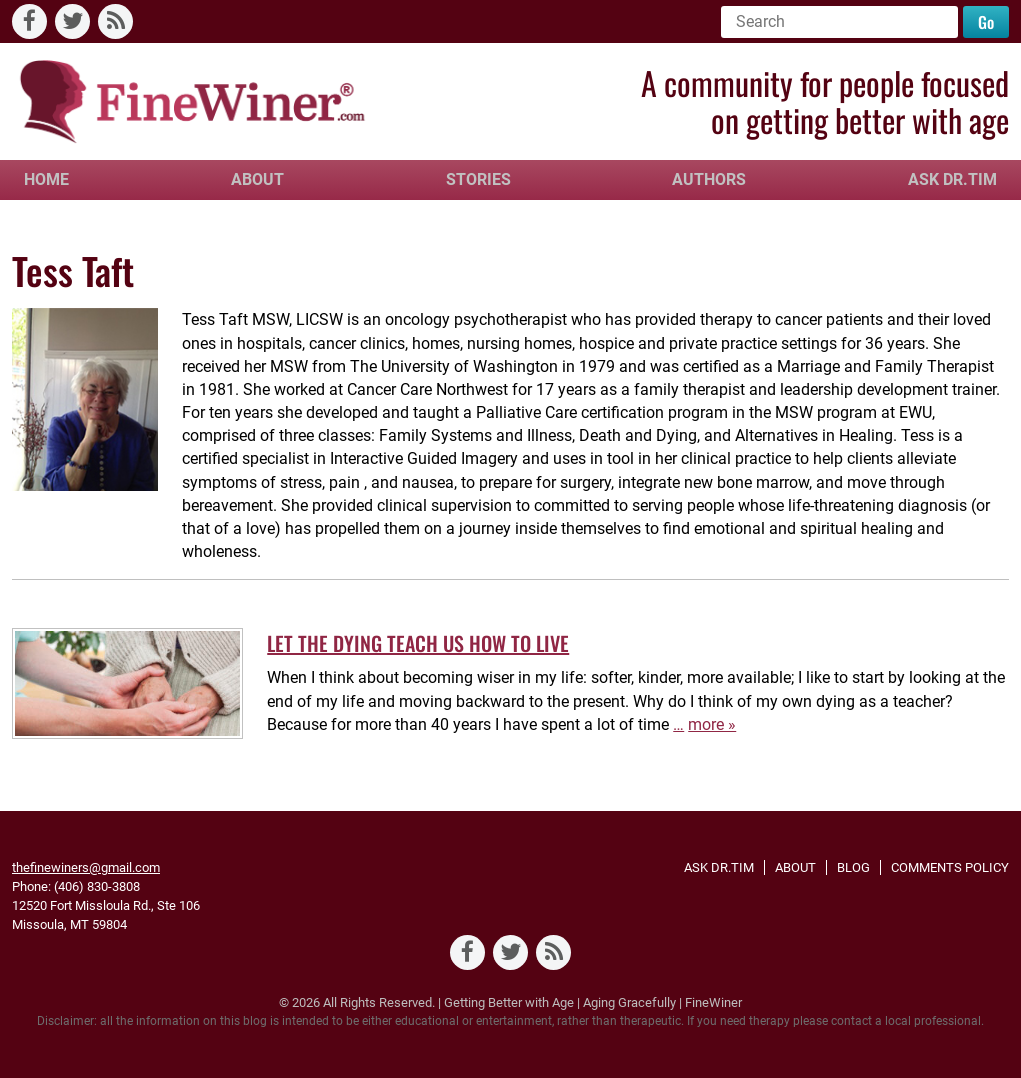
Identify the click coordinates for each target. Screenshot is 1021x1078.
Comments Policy (950, 867)
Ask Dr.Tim (952, 179)
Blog (853, 867)
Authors (709, 179)
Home (46, 179)
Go (986, 22)
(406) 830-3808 (97, 886)
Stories (478, 179)
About (257, 179)
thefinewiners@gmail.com (86, 867)
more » (712, 724)
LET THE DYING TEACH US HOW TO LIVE (418, 643)
